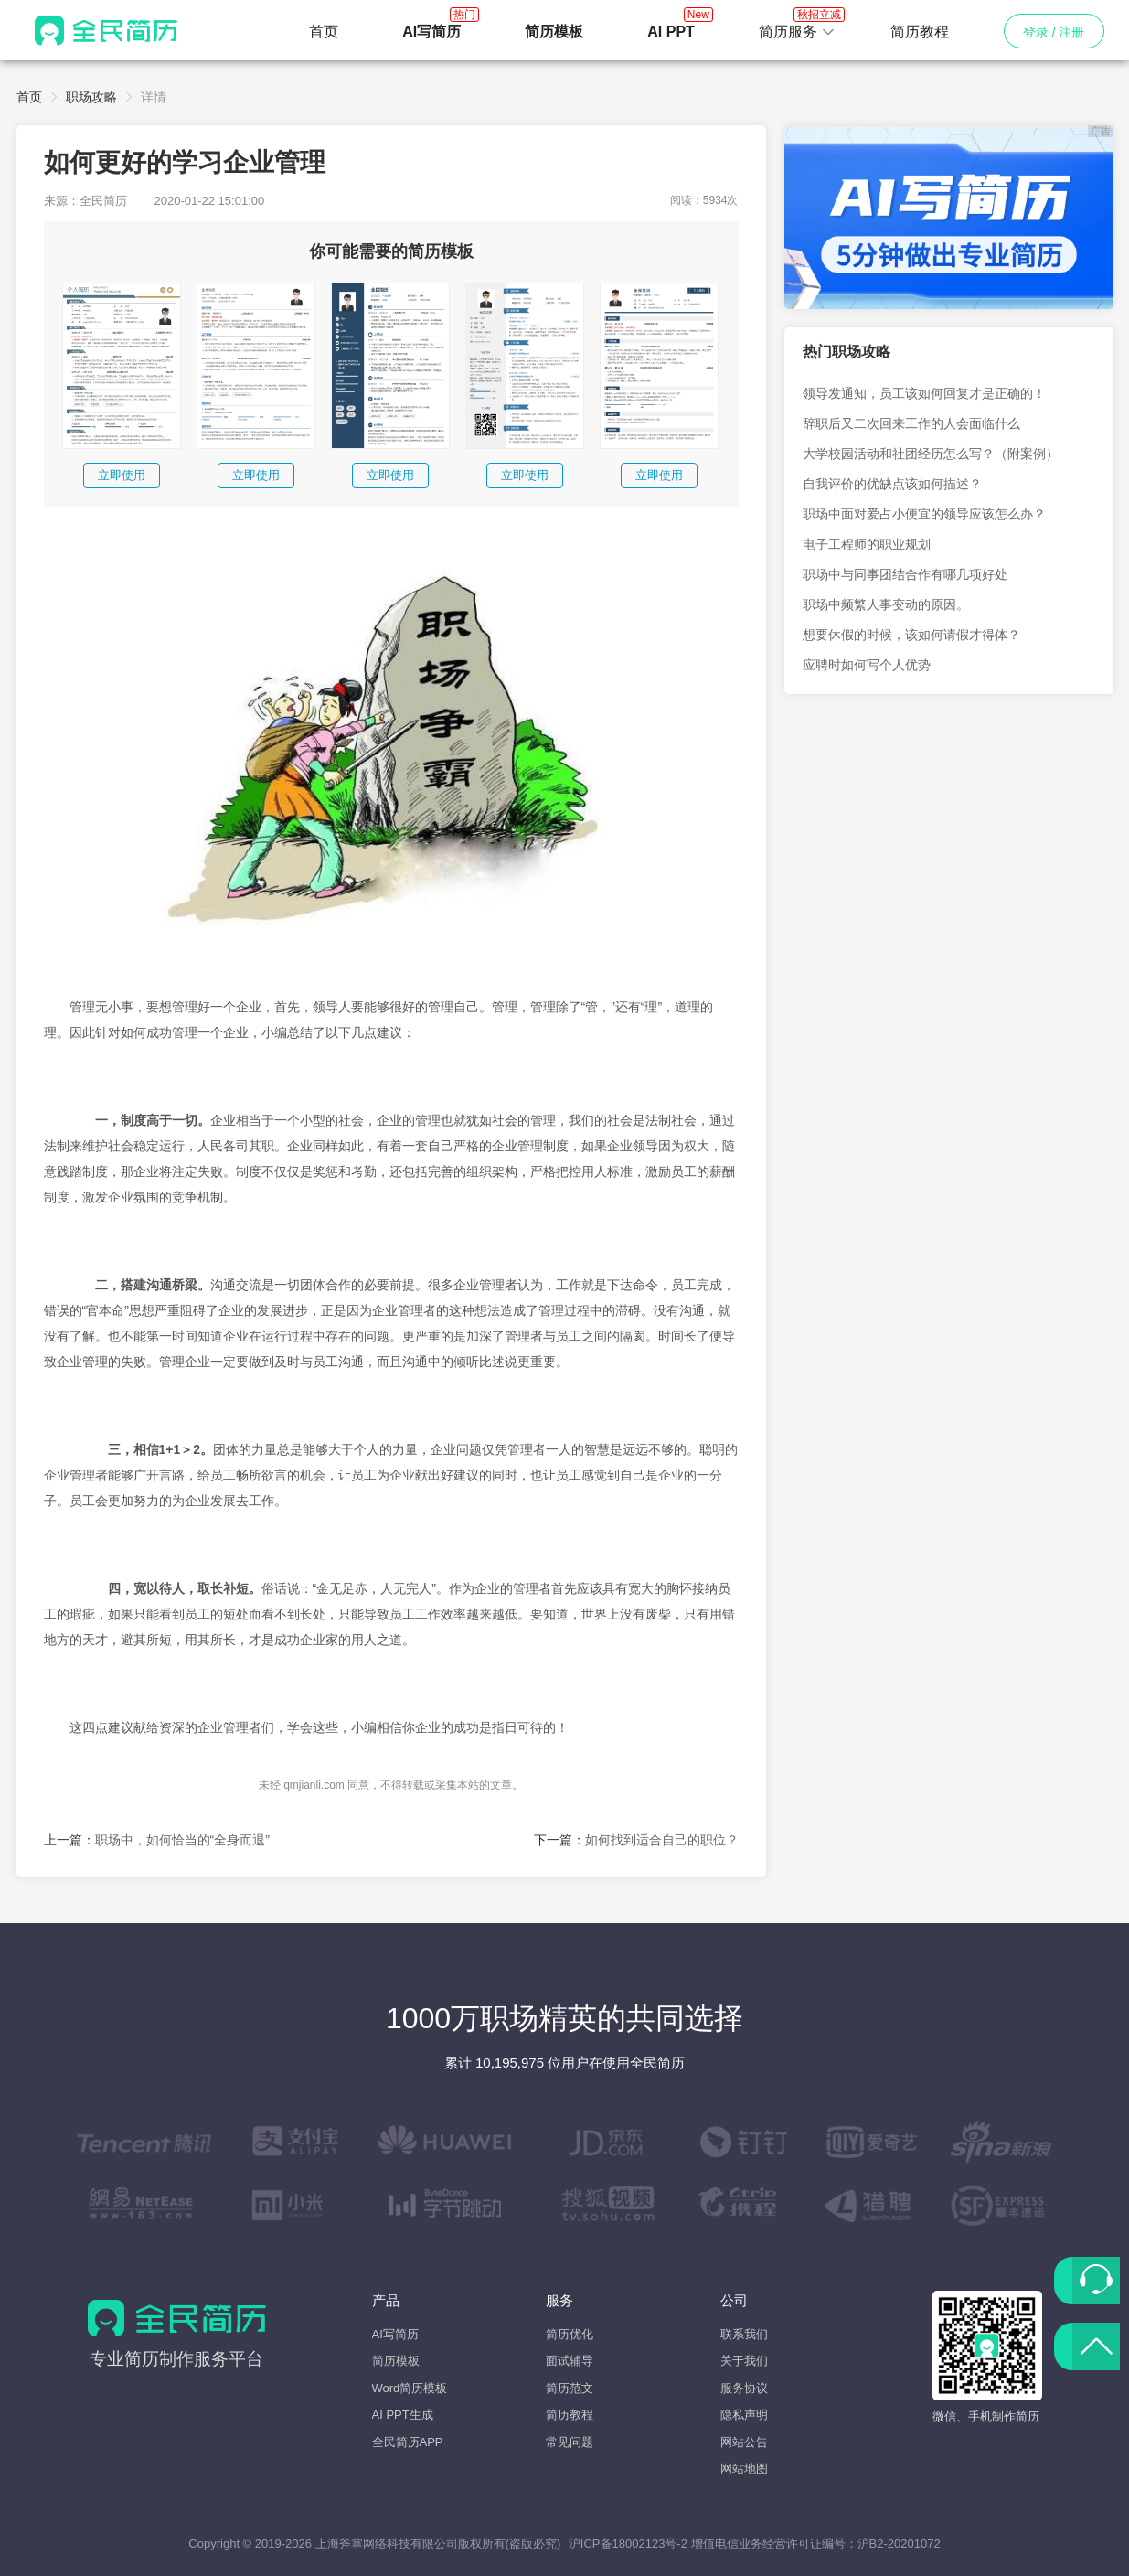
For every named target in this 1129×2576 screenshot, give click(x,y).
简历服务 (797, 26)
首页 (323, 31)
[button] (797, 32)
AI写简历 (395, 2334)
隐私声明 (744, 2414)
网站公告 (744, 2442)
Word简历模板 (410, 2388)
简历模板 (396, 2361)
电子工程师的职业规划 (867, 544)
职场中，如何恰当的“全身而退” (182, 1840)
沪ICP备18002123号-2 (628, 2543)
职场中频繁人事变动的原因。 (886, 604)
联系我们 (744, 2334)
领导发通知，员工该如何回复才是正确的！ (924, 393)
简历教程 (919, 31)
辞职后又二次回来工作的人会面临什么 (911, 423)
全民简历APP (407, 2442)
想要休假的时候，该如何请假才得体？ (911, 634)
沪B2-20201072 (899, 2543)
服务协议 (744, 2388)
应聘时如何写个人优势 (867, 664)
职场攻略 (91, 97)
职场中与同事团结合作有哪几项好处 (905, 574)
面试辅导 (569, 2361)
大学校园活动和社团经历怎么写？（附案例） (931, 453)
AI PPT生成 (402, 2414)
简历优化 (569, 2334)
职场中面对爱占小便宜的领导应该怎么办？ (924, 514)
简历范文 (569, 2388)
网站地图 (744, 2468)
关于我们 (744, 2361)
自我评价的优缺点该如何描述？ (892, 483)
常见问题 (569, 2442)
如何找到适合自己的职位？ (662, 1840)
